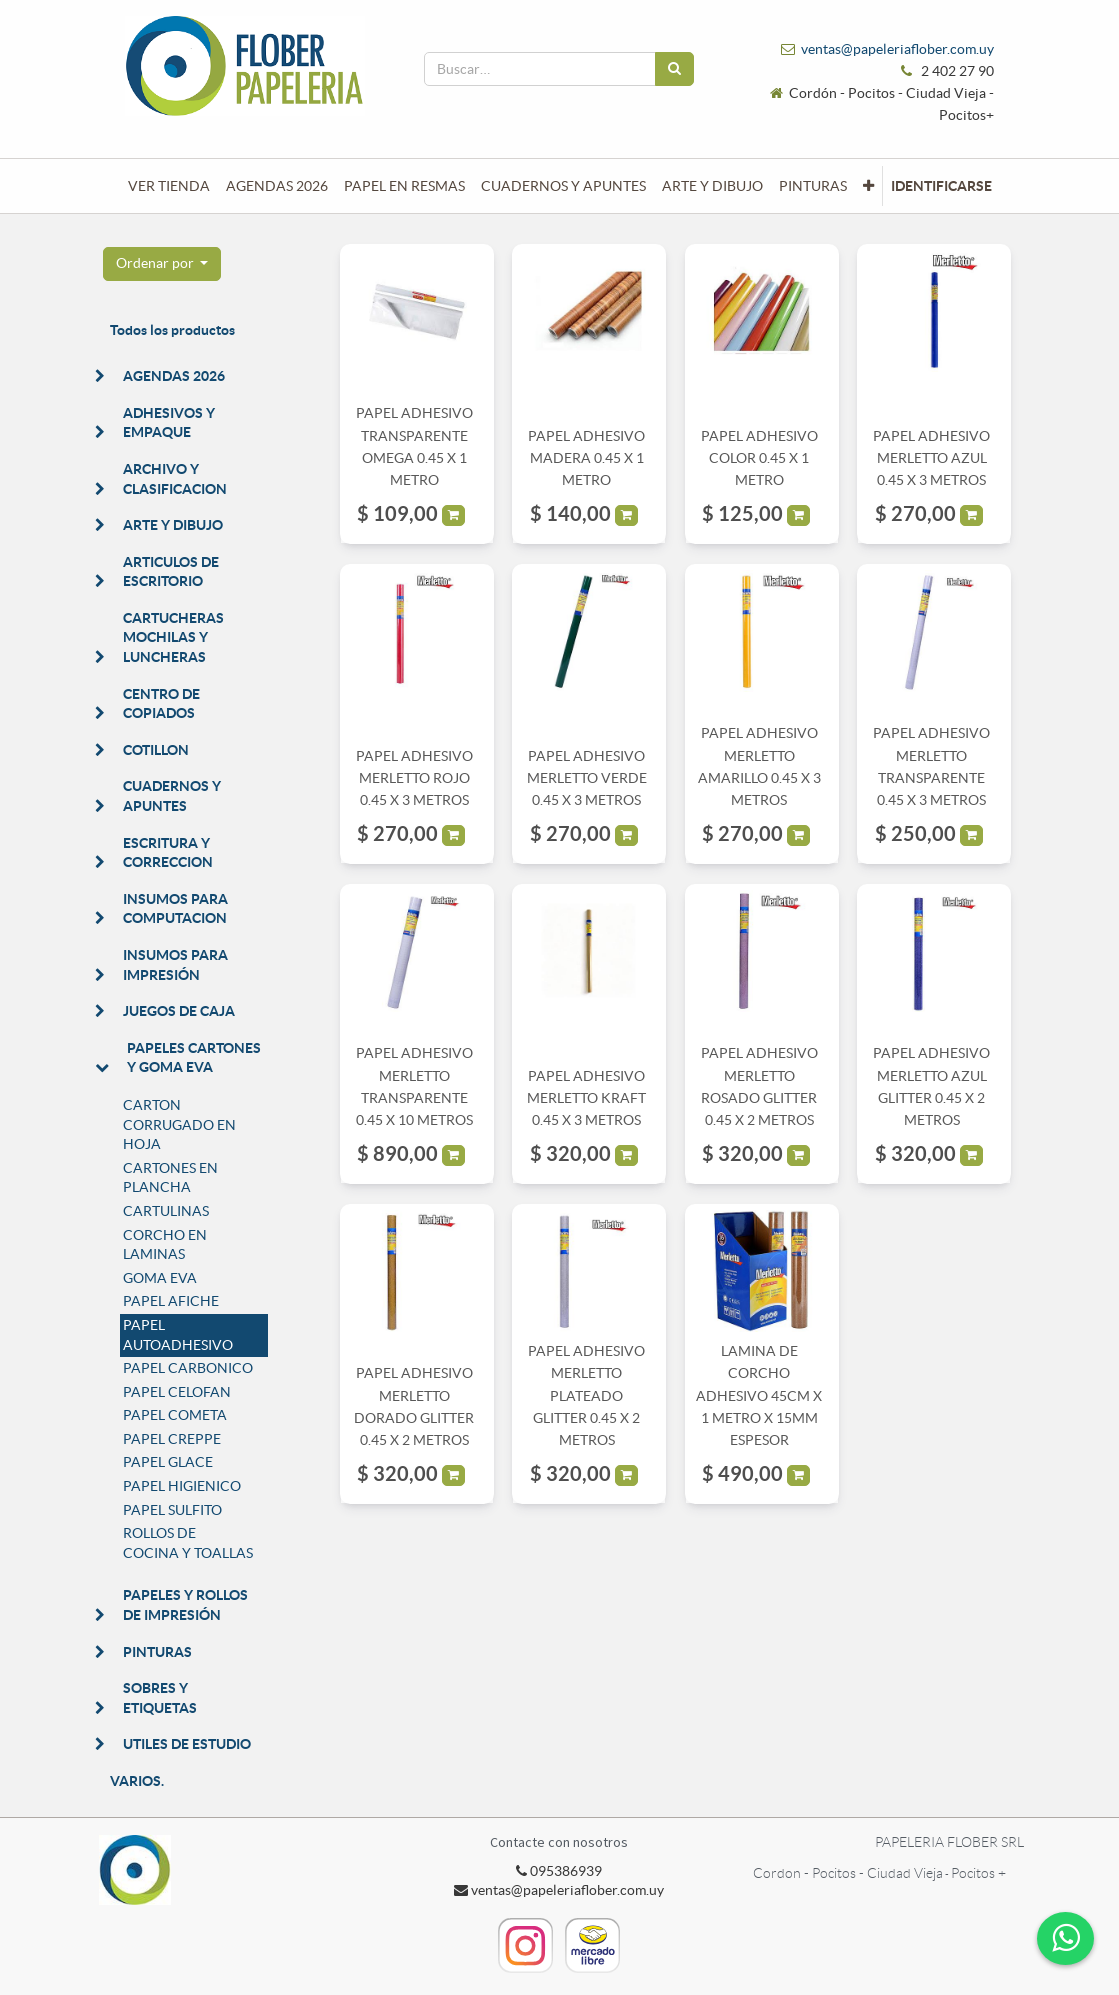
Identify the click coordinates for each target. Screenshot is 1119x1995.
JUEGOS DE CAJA (179, 1011)
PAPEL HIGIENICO (182, 1486)
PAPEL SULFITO (172, 1510)
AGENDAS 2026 (174, 376)
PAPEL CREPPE (172, 1439)
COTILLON (156, 750)
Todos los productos (172, 330)
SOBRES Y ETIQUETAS (160, 1698)
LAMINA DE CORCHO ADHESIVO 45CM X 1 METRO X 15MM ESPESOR (759, 1396)
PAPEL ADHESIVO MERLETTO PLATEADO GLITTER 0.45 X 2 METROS (586, 1396)
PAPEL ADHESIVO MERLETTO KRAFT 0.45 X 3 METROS (586, 1098)
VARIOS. (137, 1781)
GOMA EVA (160, 1278)
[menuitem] (169, 186)
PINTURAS (157, 1652)
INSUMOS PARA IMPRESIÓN (175, 965)
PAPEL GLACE (168, 1462)
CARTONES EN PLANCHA (170, 1178)
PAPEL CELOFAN (177, 1392)
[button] (868, 186)
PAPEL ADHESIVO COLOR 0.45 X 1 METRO (759, 458)
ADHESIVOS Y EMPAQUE (169, 423)
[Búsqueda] (674, 69)
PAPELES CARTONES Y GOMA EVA (194, 1058)
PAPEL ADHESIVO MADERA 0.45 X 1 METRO (586, 458)
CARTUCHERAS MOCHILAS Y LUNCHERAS (173, 637)
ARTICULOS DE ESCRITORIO (171, 572)
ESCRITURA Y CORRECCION (168, 853)
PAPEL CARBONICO (188, 1368)
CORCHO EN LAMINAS (165, 1245)
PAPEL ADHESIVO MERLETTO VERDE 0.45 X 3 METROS (587, 778)
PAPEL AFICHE (171, 1301)
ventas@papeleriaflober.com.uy (897, 49)
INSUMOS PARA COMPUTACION (175, 909)
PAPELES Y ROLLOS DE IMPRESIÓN (185, 1605)
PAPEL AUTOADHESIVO (178, 1335)
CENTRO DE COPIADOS (161, 704)
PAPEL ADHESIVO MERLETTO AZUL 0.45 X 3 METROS (931, 458)
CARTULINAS (166, 1211)
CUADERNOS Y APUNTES (172, 796)
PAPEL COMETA (175, 1415)
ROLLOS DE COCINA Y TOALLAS (188, 1543)
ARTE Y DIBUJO (173, 525)
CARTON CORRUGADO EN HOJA (179, 1124)
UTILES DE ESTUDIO (187, 1744)
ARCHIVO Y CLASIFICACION (175, 479)
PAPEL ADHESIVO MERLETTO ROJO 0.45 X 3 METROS (414, 778)
